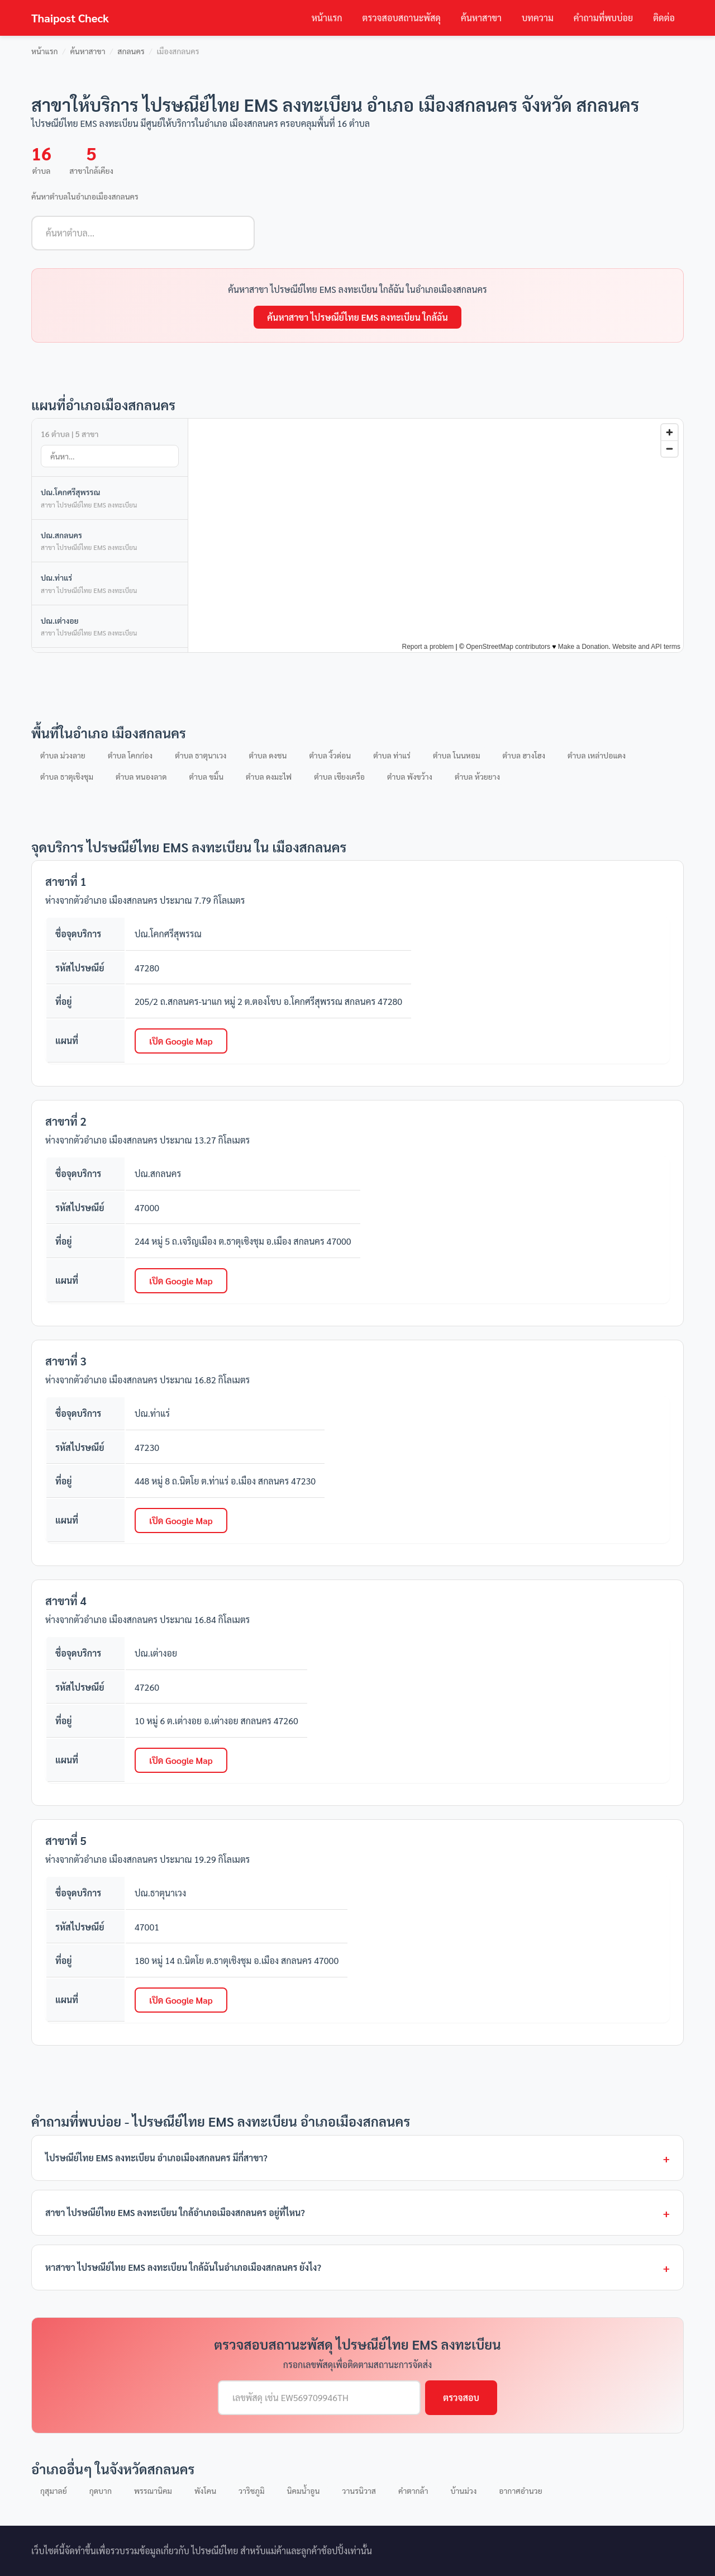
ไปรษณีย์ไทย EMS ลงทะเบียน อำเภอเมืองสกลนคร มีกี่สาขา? (156, 2158)
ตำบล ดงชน (268, 755)
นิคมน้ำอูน (303, 2490)
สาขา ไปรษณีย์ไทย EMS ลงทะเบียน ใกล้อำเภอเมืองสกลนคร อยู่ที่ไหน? (175, 2212)
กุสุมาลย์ (53, 2490)
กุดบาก (100, 2490)
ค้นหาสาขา (481, 17)
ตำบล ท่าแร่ (392, 755)
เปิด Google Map (181, 1041)
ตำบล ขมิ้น (206, 776)
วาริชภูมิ (251, 2490)
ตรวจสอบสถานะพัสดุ (402, 17)
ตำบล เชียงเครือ (339, 776)
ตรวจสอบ (461, 2397)
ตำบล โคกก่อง (130, 755)
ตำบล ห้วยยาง (477, 776)
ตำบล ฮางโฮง (524, 755)
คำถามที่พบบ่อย (603, 17)
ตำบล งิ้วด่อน (330, 755)
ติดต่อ (664, 17)
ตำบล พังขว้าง (409, 776)
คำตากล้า (413, 2490)
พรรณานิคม (153, 2490)
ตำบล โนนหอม (456, 755)
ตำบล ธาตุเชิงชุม (66, 776)
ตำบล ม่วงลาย (62, 755)
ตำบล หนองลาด (141, 776)
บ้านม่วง (464, 2490)
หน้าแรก (327, 17)
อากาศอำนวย (520, 2490)
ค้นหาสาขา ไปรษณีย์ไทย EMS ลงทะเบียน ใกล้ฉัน (357, 317)
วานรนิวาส (359, 2490)
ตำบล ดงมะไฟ (269, 776)
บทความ (538, 17)
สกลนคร (130, 51)
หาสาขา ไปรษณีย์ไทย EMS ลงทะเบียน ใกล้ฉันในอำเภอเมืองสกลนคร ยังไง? (183, 2267)
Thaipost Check (70, 18)
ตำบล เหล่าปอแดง (597, 755)
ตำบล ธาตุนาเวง (200, 755)
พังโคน (205, 2490)
